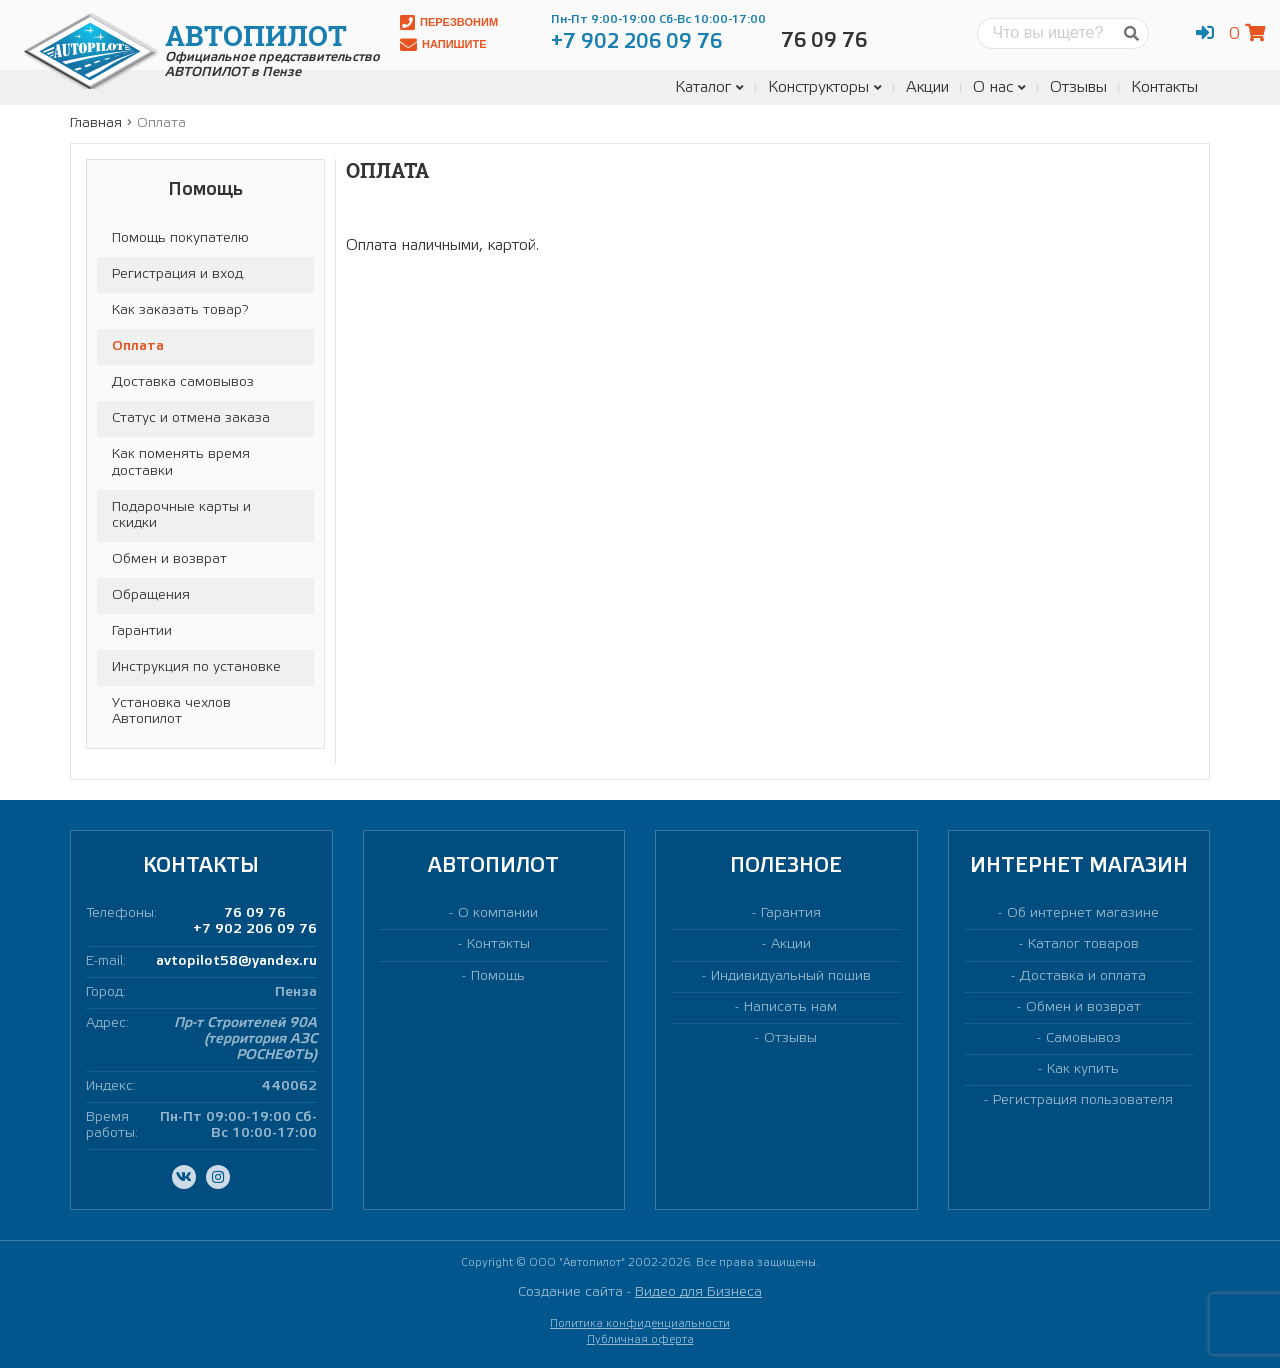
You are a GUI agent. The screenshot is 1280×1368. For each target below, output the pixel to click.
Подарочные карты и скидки (181, 515)
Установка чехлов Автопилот (171, 711)
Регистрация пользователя (1083, 1100)
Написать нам (790, 1007)
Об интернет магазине (1083, 913)
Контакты (1164, 87)
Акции (927, 87)
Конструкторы (825, 87)
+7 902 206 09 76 (255, 929)
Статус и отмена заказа (191, 418)
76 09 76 (255, 913)
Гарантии (142, 631)
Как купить (1083, 1069)
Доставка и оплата (1083, 976)
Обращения (151, 595)
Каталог (709, 87)
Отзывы (1078, 87)
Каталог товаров (1083, 944)
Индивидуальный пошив (791, 976)
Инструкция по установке (196, 667)
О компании (498, 913)
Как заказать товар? (180, 310)
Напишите (443, 44)
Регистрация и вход (177, 274)
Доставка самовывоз (183, 382)
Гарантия (791, 913)
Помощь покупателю (180, 238)
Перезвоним (449, 22)
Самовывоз (1083, 1038)
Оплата (138, 346)
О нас (999, 87)
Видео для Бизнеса (698, 1292)
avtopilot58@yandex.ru (236, 961)
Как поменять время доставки (181, 462)
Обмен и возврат (169, 559)
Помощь (498, 976)
